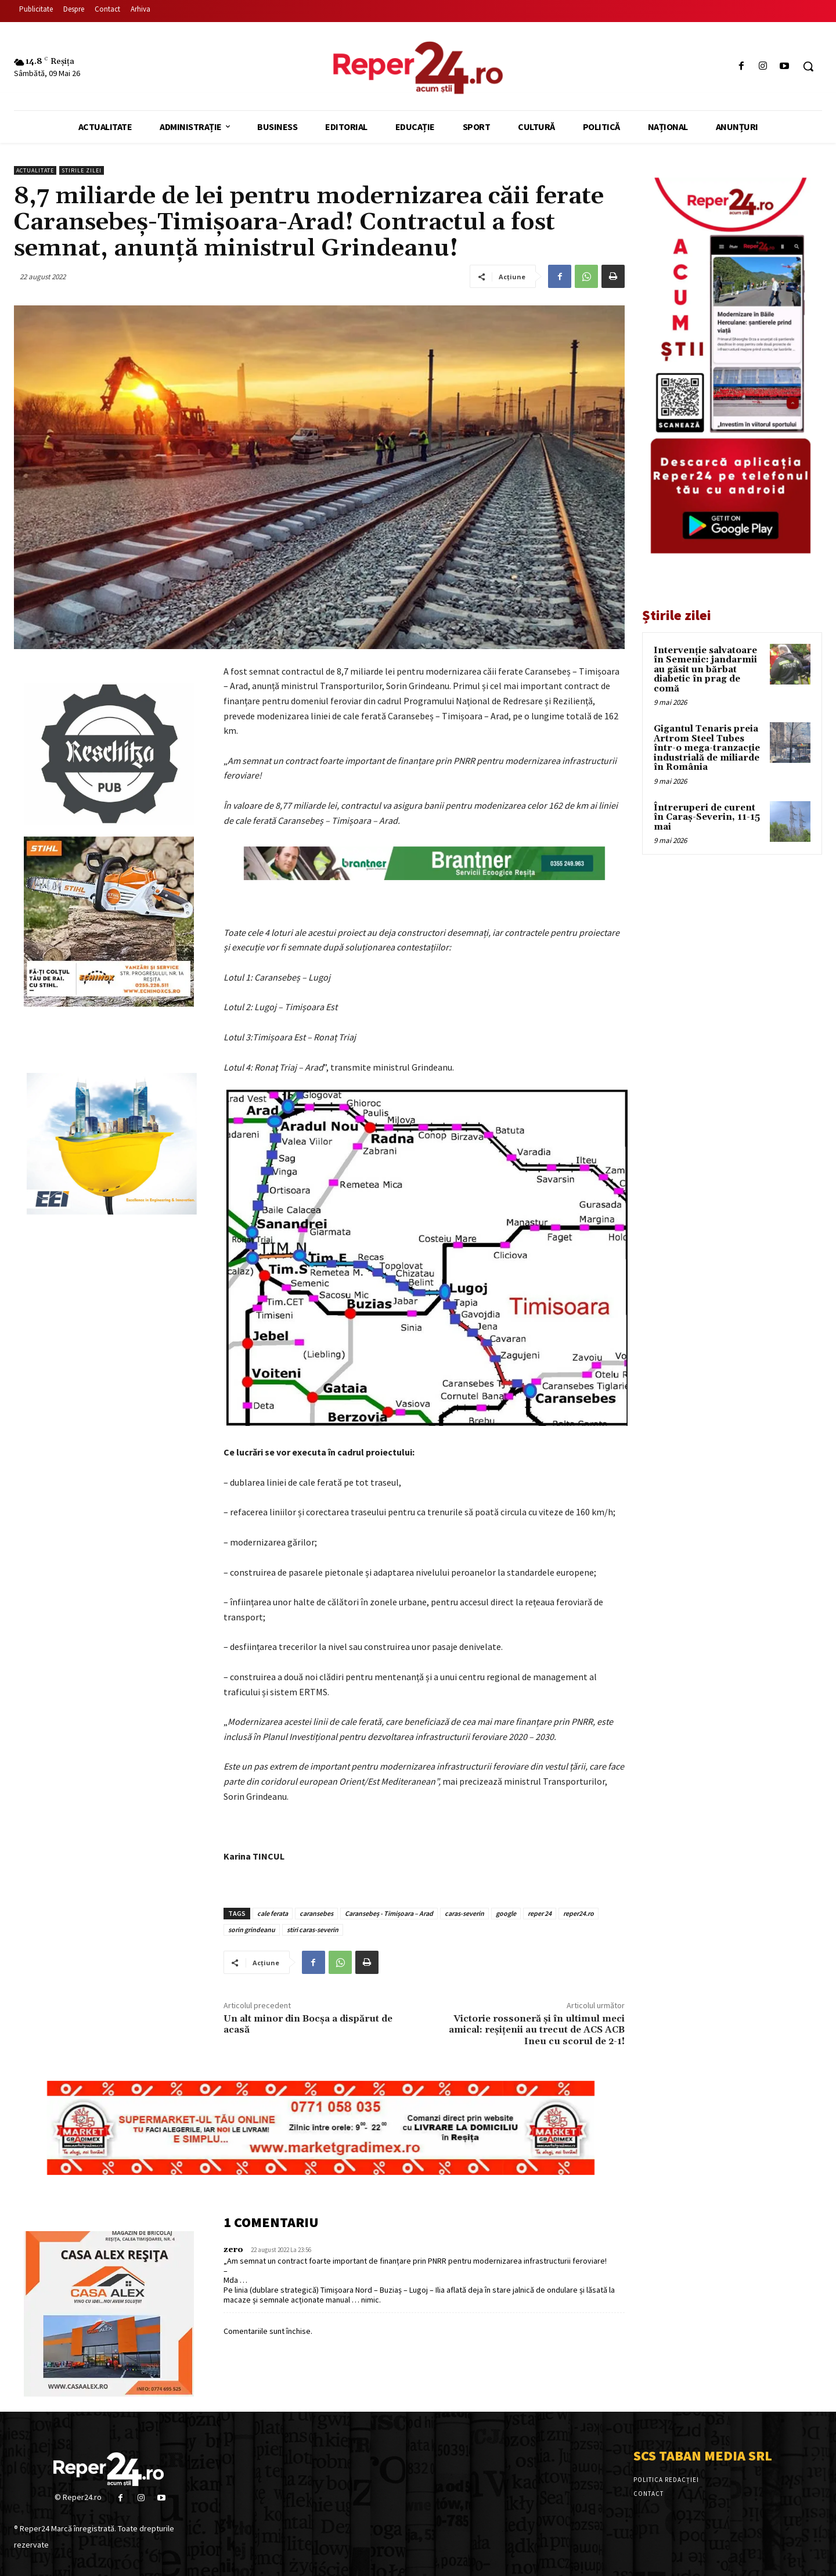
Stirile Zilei (81, 170)
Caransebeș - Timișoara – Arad (389, 1913)
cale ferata (272, 1913)
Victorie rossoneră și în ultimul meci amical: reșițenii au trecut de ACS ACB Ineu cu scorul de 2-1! (537, 2030)
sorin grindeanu (251, 1929)
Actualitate (35, 170)
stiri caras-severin (312, 1929)
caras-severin (464, 1913)
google (506, 1913)
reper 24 (540, 1913)
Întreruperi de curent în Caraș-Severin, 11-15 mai (707, 817)
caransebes (316, 1913)
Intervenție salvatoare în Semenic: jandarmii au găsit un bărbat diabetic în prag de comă (705, 669)
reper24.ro (578, 1913)
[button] (808, 66)
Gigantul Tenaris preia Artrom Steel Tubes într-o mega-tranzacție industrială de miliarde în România (707, 748)
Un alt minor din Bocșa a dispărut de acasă (308, 2024)
